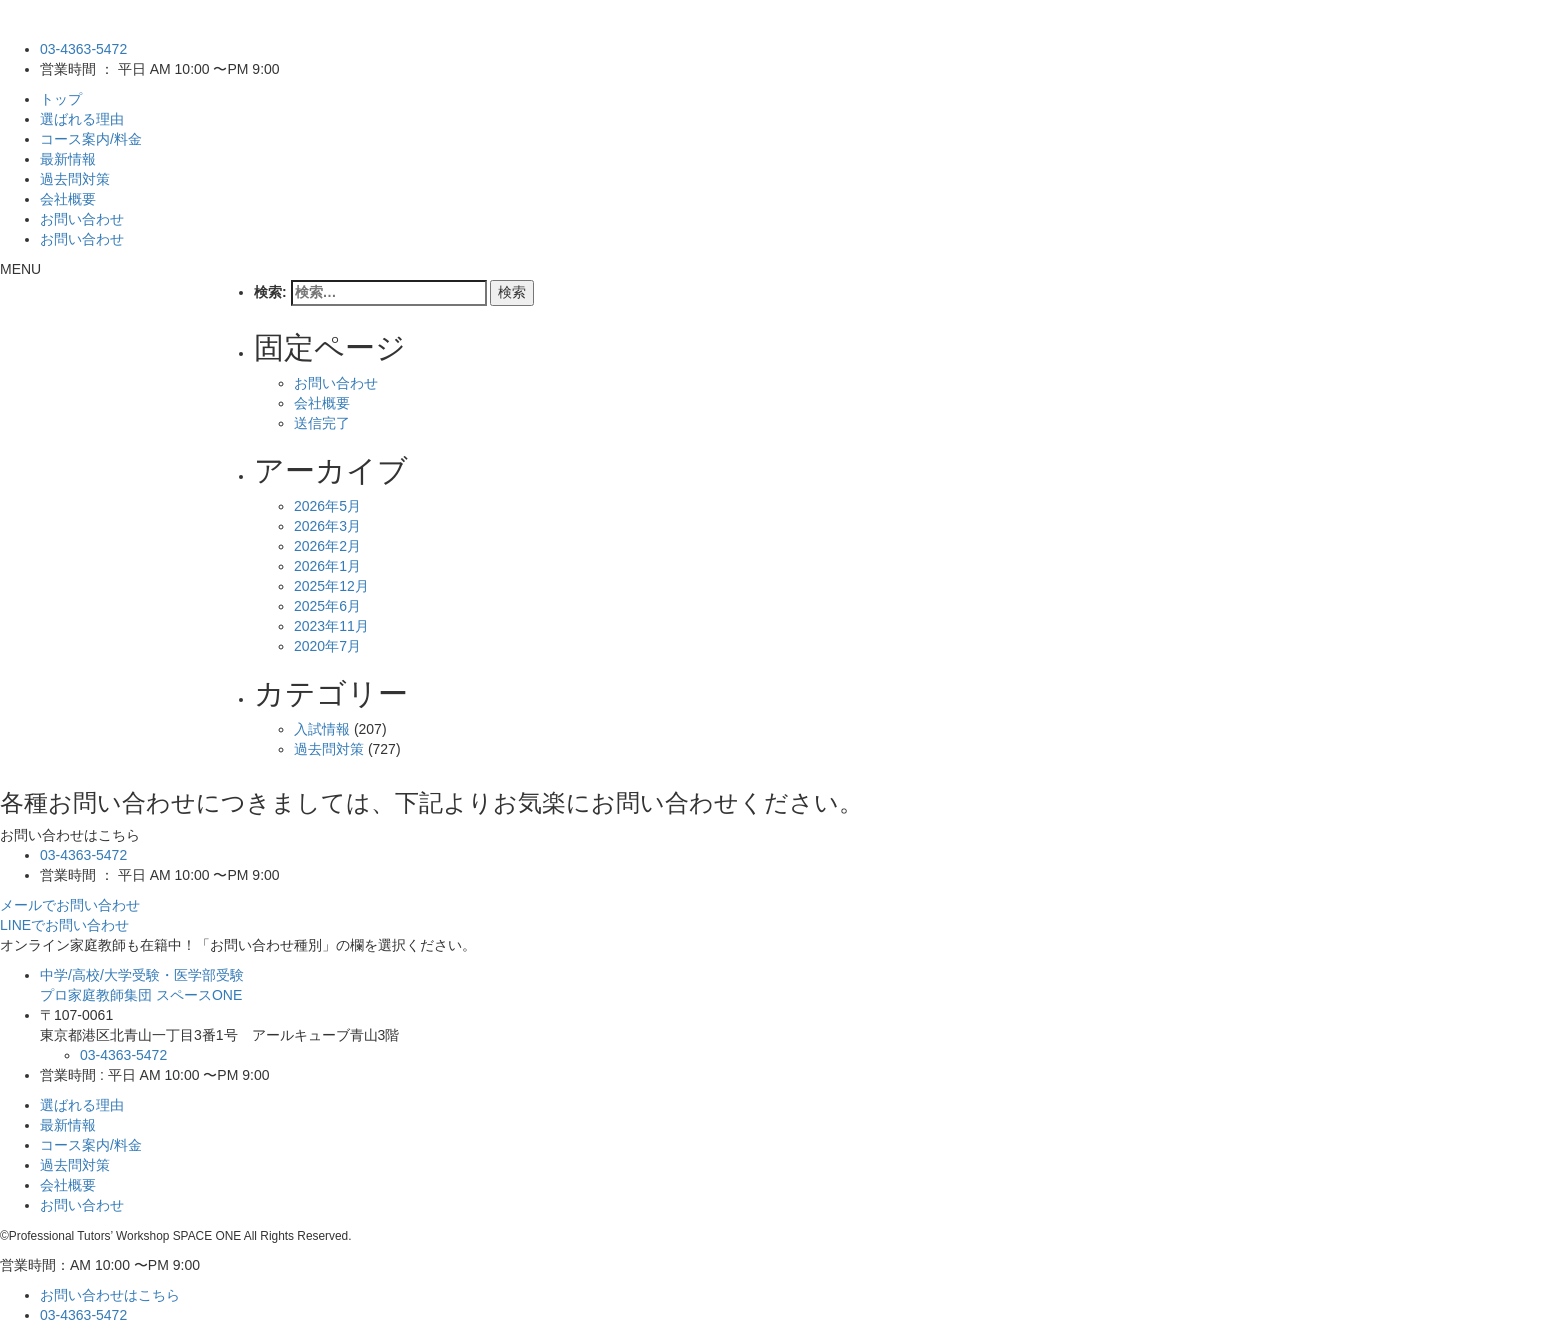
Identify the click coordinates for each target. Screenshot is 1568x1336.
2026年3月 (327, 526)
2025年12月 (331, 586)
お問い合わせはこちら (110, 1295)
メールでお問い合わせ (70, 905)
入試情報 (322, 729)
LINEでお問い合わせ (64, 925)
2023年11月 (331, 626)
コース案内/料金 (91, 139)
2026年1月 (327, 566)
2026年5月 (327, 506)
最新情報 (68, 159)
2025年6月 (327, 606)
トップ (61, 99)
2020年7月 (327, 646)
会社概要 (68, 199)
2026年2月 (327, 546)
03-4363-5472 (83, 49)
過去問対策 (75, 179)
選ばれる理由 (82, 119)
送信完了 (322, 423)
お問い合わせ (82, 219)
